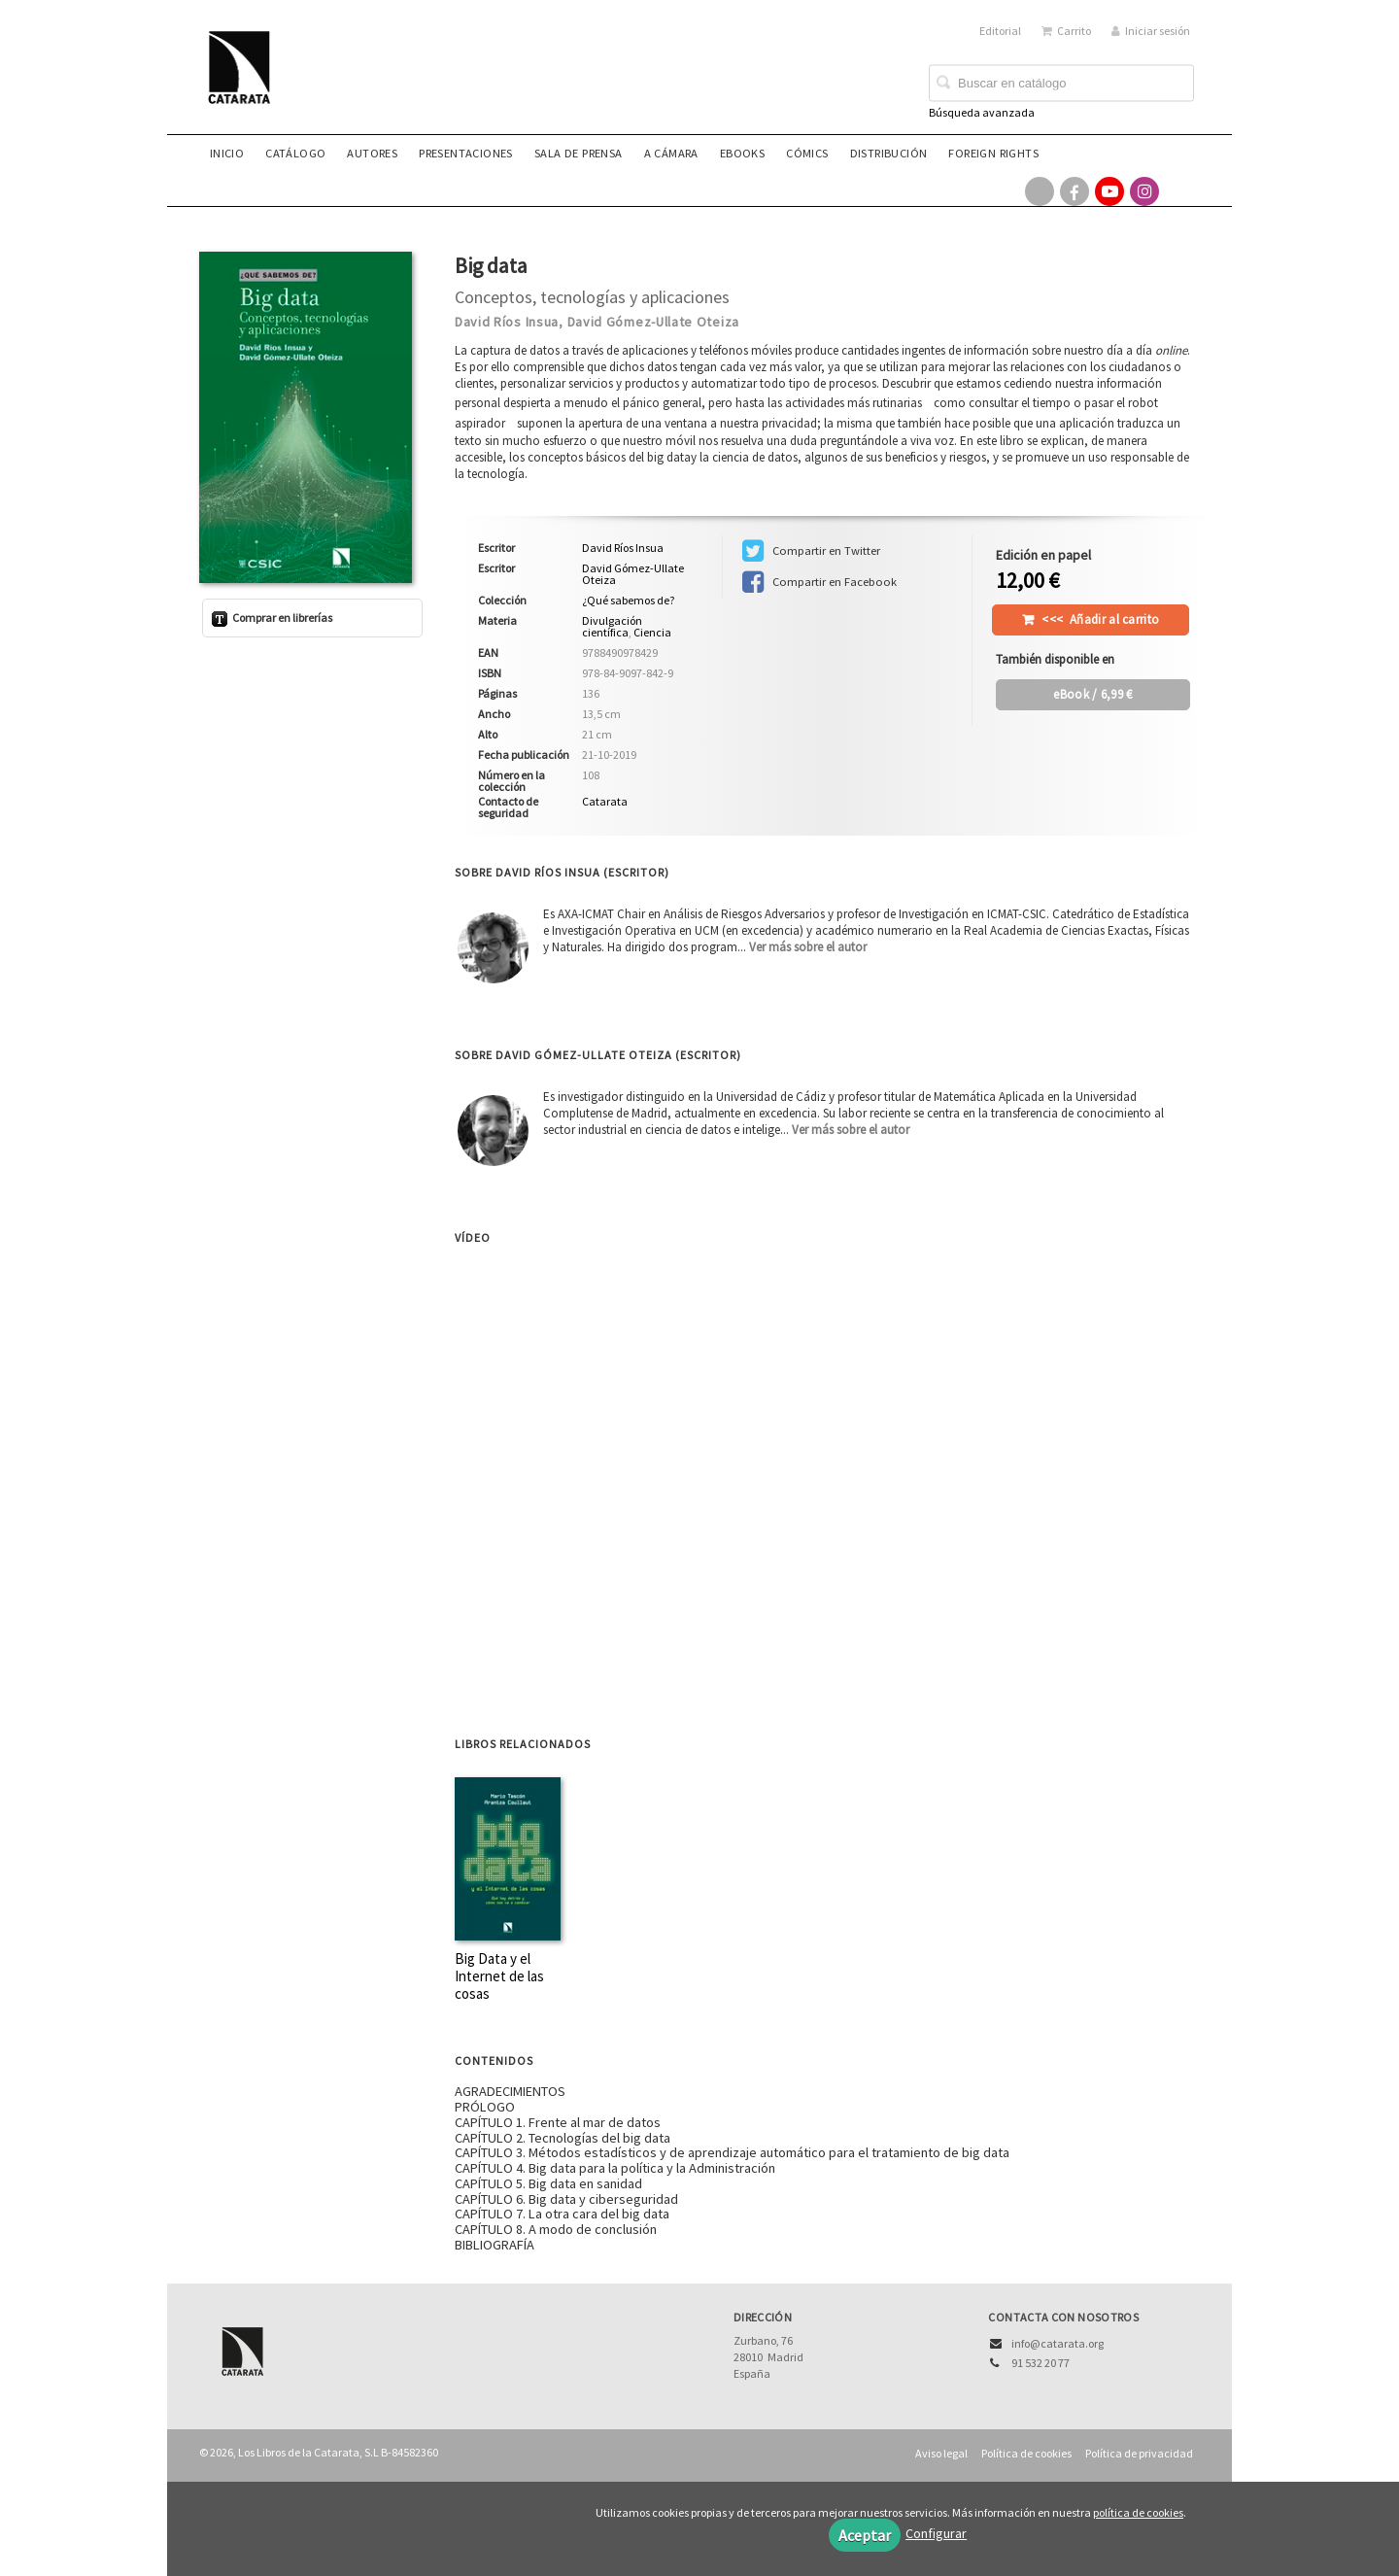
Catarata (605, 801)
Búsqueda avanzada (982, 112)
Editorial (1000, 30)
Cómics (807, 153)
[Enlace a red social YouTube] (1109, 191)
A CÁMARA (671, 153)
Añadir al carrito (1100, 619)
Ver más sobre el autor (808, 947)
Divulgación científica (612, 626)
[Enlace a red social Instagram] (1144, 191)
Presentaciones (466, 153)
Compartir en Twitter (811, 551)
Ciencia (652, 632)
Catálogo (295, 153)
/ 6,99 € (1092, 694)
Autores (372, 153)
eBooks (742, 153)
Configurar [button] (936, 2533)
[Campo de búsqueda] (1061, 83)
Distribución (889, 153)
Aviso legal (941, 2453)
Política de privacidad (1139, 2453)
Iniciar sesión (1150, 30)
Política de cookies (1026, 2453)
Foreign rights (993, 153)
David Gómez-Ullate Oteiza (653, 321)
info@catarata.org (1057, 2343)
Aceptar (864, 2535)
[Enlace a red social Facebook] (1074, 191)
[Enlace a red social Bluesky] (1179, 191)
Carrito (1066, 30)
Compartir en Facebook (819, 582)
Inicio (227, 153)
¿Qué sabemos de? (628, 600)
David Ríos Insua (507, 321)
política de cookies (1138, 2512)
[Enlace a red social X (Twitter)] (1039, 191)
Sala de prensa (578, 153)
